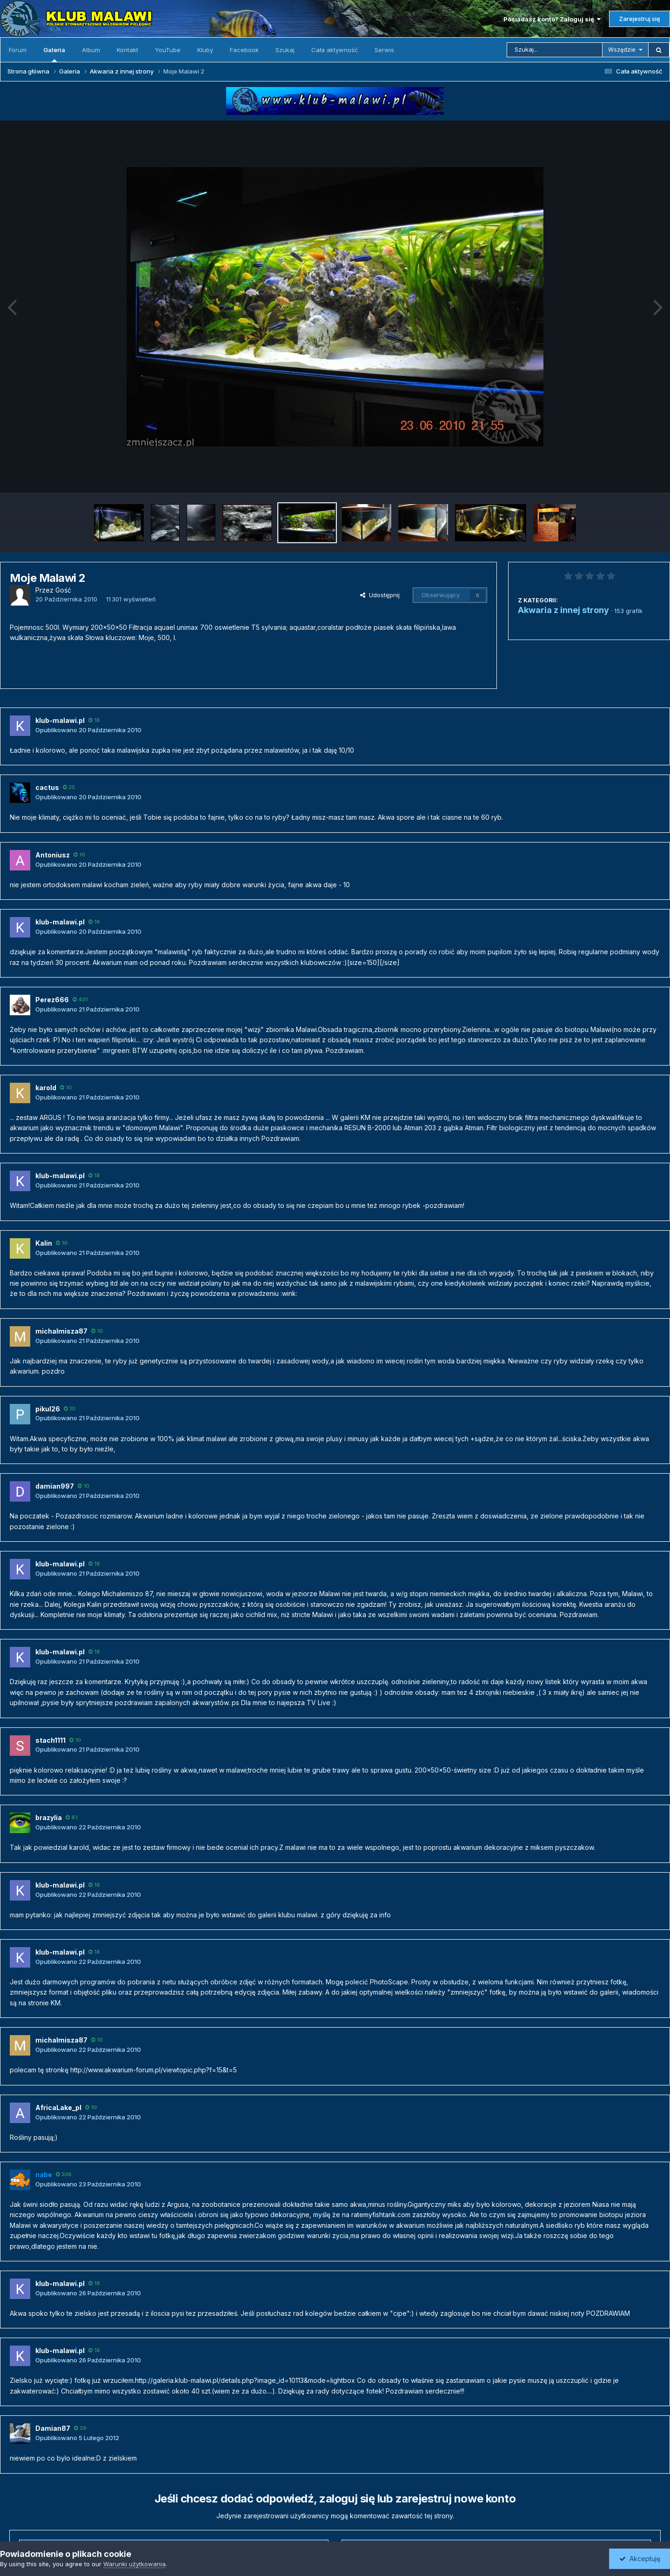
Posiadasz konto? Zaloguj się (552, 19)
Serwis (384, 50)
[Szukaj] (554, 50)
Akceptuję (639, 2559)
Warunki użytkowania (134, 2564)
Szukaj (285, 50)
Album (91, 50)
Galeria (54, 54)
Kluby (205, 50)
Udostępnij (380, 595)
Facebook (244, 50)
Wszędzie (622, 49)
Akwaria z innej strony (563, 610)
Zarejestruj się (639, 18)
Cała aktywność (334, 50)
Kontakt (127, 50)
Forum (18, 50)
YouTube (168, 50)
